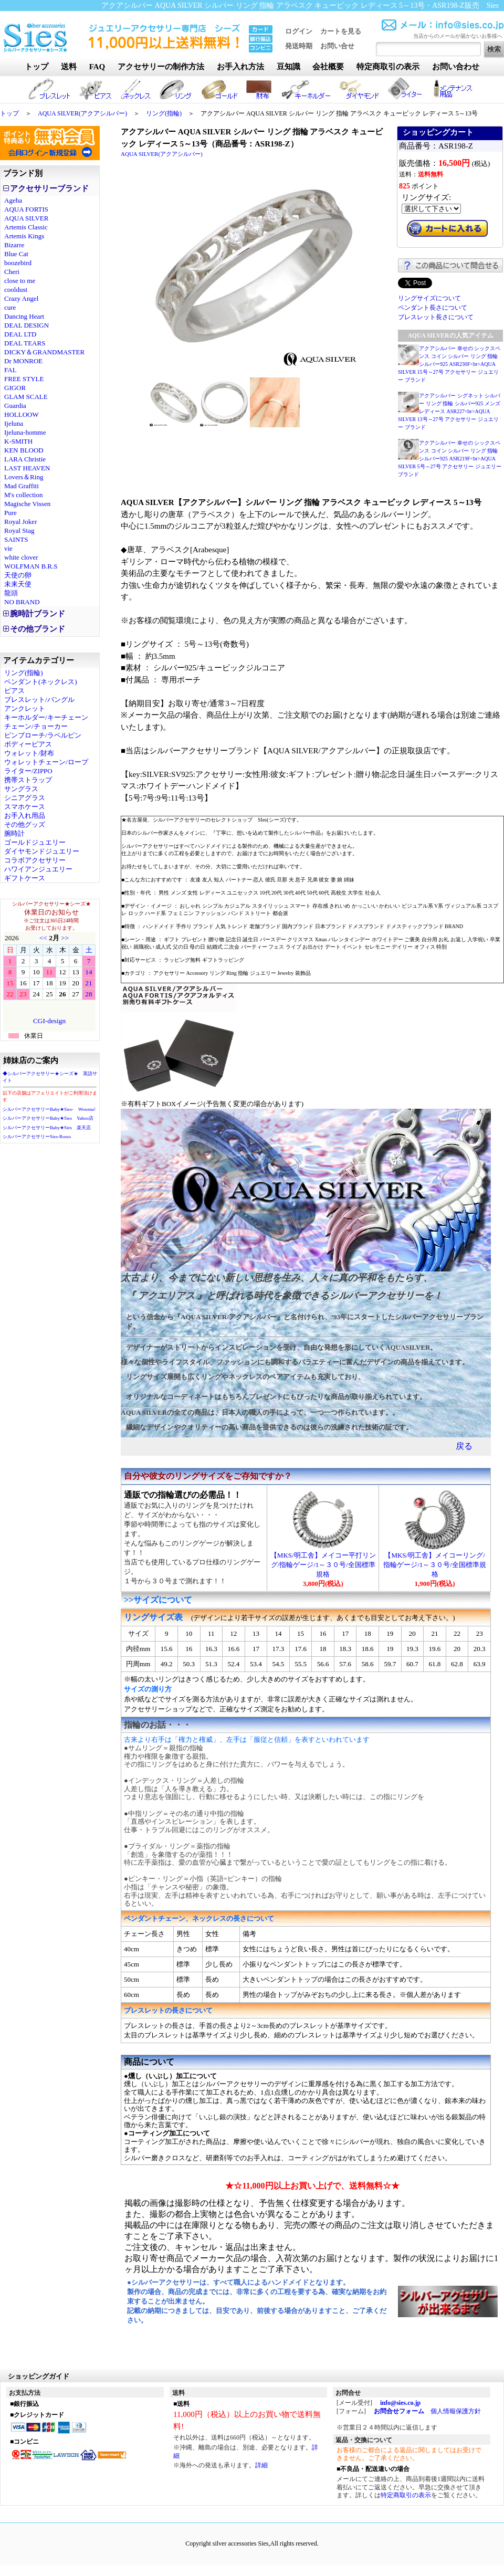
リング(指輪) (164, 113)
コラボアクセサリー (35, 860)
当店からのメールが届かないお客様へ (457, 36)
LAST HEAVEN (27, 468)
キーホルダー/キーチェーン (46, 717)
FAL (10, 370)
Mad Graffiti (21, 486)
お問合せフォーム (399, 2411)
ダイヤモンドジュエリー (41, 851)
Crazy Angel (21, 298)
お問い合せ (337, 46)
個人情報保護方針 (455, 2411)
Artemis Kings (24, 236)
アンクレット (24, 708)
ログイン (298, 31)
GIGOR (15, 388)
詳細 (261, 2465)
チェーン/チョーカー (36, 726)
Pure (10, 513)
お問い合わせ (455, 66)
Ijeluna (13, 423)
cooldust (15, 289)
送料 (69, 66)
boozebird (18, 263)
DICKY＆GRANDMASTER (44, 352)
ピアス (14, 691)
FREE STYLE (24, 379)
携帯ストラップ (28, 780)
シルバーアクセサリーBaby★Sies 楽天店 (47, 1127)
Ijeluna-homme (25, 432)
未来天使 (18, 584)
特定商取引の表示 (387, 66)
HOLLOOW (21, 414)
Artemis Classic (26, 227)
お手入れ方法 (240, 66)
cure (10, 307)
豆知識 (288, 66)
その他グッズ (24, 824)
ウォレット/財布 (29, 753)
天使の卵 (18, 575)
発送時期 (298, 46)
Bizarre (14, 245)
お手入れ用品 (24, 815)
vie (8, 548)
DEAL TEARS (24, 343)
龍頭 (11, 593)
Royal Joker (20, 521)
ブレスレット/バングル (39, 699)
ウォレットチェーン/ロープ (46, 762)
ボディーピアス (28, 744)
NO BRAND (22, 602)
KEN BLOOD (24, 450)
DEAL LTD (20, 334)
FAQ (97, 66)
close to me (19, 281)
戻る (464, 1446)
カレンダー (49, 982)
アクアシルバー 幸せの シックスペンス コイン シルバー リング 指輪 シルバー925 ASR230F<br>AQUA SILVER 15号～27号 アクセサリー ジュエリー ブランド (449, 364)
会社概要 (328, 66)
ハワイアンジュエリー (38, 869)
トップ (36, 66)
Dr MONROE (23, 361)
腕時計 (14, 833)
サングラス (21, 789)
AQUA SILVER (26, 218)
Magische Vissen (27, 504)
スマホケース (24, 807)
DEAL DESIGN (26, 325)
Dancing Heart (24, 316)
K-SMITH (18, 441)
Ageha (13, 200)
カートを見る (340, 31)
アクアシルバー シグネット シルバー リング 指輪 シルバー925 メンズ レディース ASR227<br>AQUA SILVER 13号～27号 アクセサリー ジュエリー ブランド (449, 411)
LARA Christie (25, 459)
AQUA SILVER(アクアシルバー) (82, 113)
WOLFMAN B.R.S (31, 566)
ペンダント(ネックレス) (40, 682)
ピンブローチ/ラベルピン (42, 735)
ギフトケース (24, 878)
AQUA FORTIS (26, 209)
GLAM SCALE (26, 397)
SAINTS (16, 539)
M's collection (23, 495)
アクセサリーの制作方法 (161, 66)
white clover (21, 557)
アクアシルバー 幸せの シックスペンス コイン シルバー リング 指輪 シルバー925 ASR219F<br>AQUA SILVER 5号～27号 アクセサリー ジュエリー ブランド (449, 458)
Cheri (11, 272)
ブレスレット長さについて (436, 317)
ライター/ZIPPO (28, 771)
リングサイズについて (429, 298)
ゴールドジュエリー (35, 842)
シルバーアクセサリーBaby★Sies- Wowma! (49, 1109)
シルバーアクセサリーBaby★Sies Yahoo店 (48, 1118)
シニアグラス (24, 798)
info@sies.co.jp (400, 2402)
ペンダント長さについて (432, 307)
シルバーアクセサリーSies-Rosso (37, 1136)
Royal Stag (19, 530)
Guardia (15, 405)
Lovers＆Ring (23, 477)
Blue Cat (16, 254)
